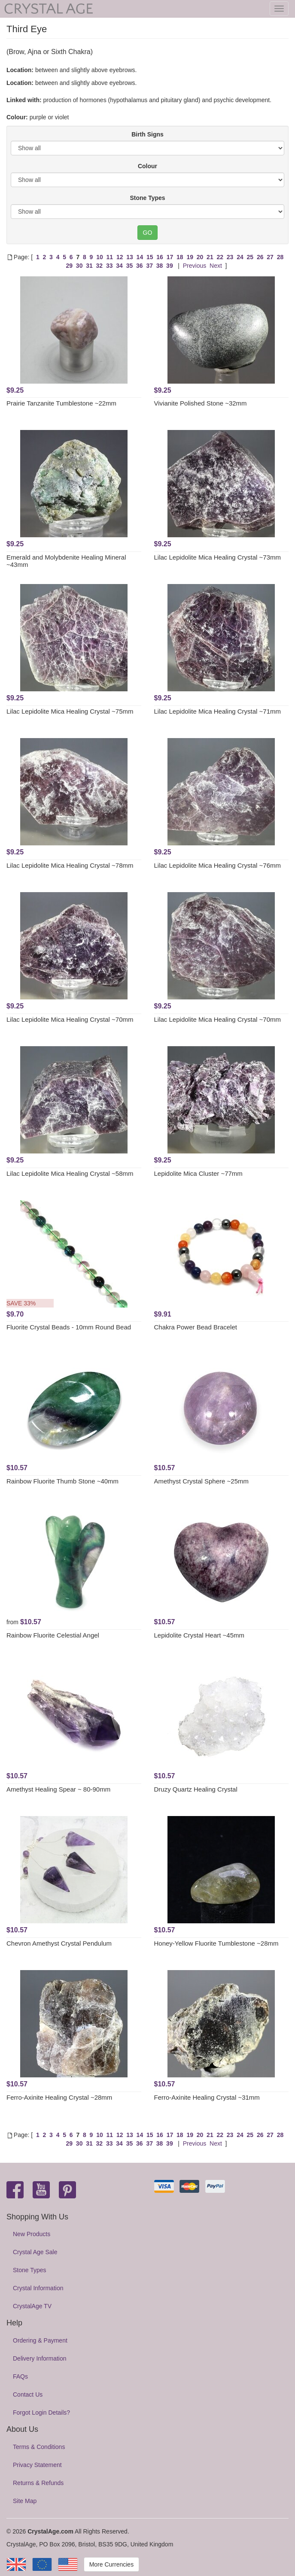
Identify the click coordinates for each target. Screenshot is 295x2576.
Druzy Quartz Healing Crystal (195, 1789)
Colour (147, 166)
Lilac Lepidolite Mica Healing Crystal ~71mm (217, 711)
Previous (194, 265)
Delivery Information (40, 2358)
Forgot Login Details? (41, 2412)
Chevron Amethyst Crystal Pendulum (59, 1943)
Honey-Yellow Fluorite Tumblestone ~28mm (216, 1943)
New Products (31, 2234)
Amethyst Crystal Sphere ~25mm (201, 1481)
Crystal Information (38, 2288)
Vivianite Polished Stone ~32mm (200, 403)
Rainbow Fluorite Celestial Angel (52, 1635)
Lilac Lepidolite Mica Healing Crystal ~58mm (70, 1173)
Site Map (24, 2500)
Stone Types (147, 197)
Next (216, 265)
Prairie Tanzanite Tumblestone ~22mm (61, 403)
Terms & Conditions (39, 2446)
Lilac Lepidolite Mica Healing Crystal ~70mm (70, 1019)
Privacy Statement (37, 2464)
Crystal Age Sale (35, 2252)
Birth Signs (147, 134)
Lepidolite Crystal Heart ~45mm (199, 1635)
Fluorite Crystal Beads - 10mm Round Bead (68, 1327)
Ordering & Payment (40, 2340)
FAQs (20, 2376)
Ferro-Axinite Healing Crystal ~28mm (59, 2097)
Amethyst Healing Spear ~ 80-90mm (58, 1789)
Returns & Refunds (38, 2482)
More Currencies (111, 2564)
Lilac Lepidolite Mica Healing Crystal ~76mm (217, 865)
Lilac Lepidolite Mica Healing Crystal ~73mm (217, 557)
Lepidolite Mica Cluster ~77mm (198, 1173)
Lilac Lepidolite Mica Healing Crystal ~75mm (70, 711)
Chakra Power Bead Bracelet (195, 1327)
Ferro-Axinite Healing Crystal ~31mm (207, 2097)
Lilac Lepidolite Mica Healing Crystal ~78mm (70, 865)
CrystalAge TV (32, 2306)
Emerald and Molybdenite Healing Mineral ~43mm (66, 561)
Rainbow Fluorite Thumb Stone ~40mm (62, 1481)
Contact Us (28, 2394)
